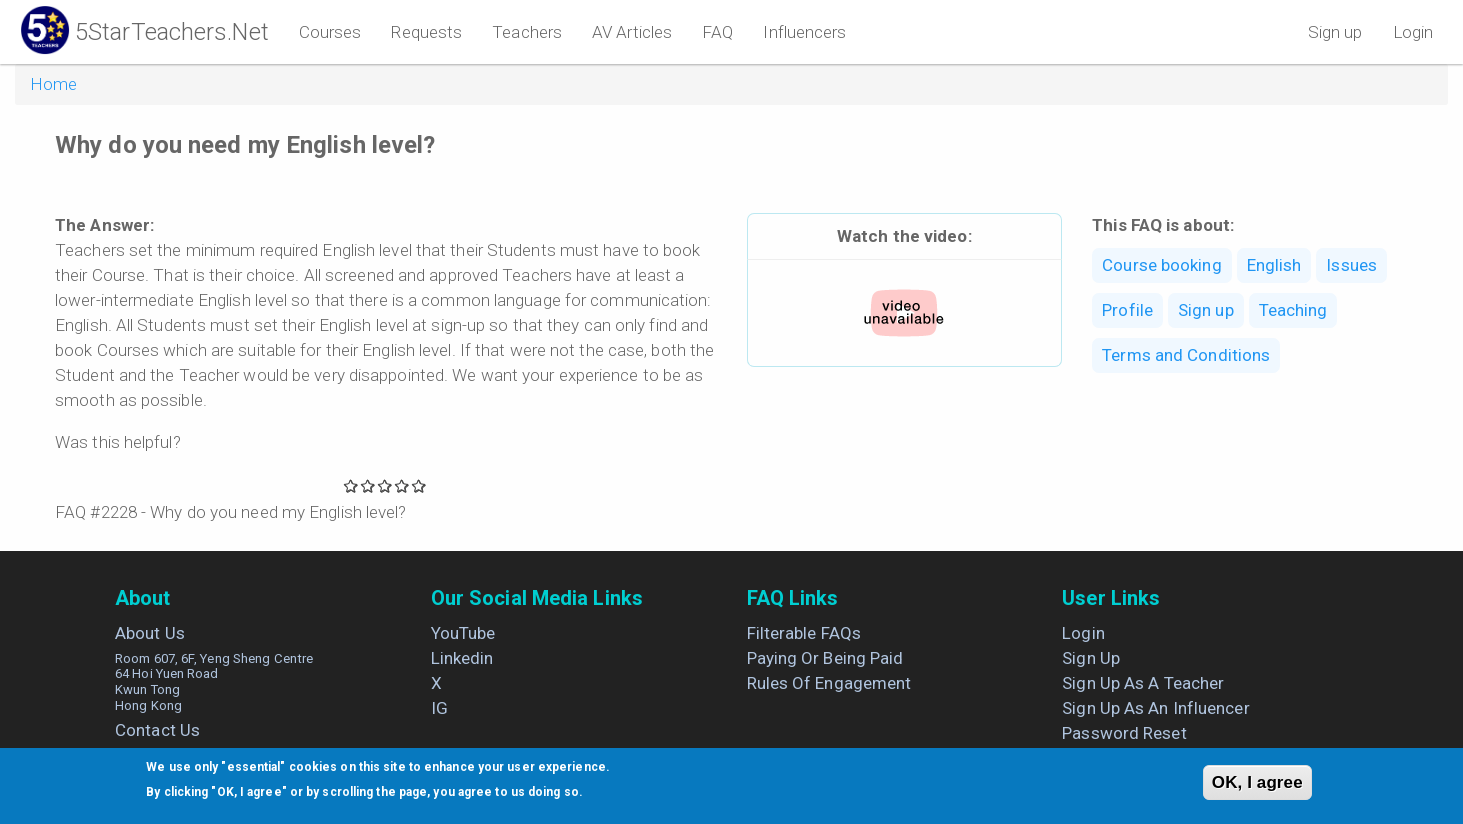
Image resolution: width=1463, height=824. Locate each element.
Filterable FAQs (804, 633)
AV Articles (632, 32)
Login (1413, 32)
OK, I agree (1257, 782)
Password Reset (1124, 733)
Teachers (527, 32)
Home (53, 84)
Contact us (157, 730)
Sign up (1335, 32)
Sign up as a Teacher (1143, 683)
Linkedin (462, 658)
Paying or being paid (825, 658)
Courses (330, 32)
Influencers (804, 32)
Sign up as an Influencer (1155, 708)
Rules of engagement (829, 683)
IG (439, 708)
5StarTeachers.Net (172, 32)
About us (150, 633)
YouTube (463, 633)
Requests (426, 32)
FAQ (717, 32)
